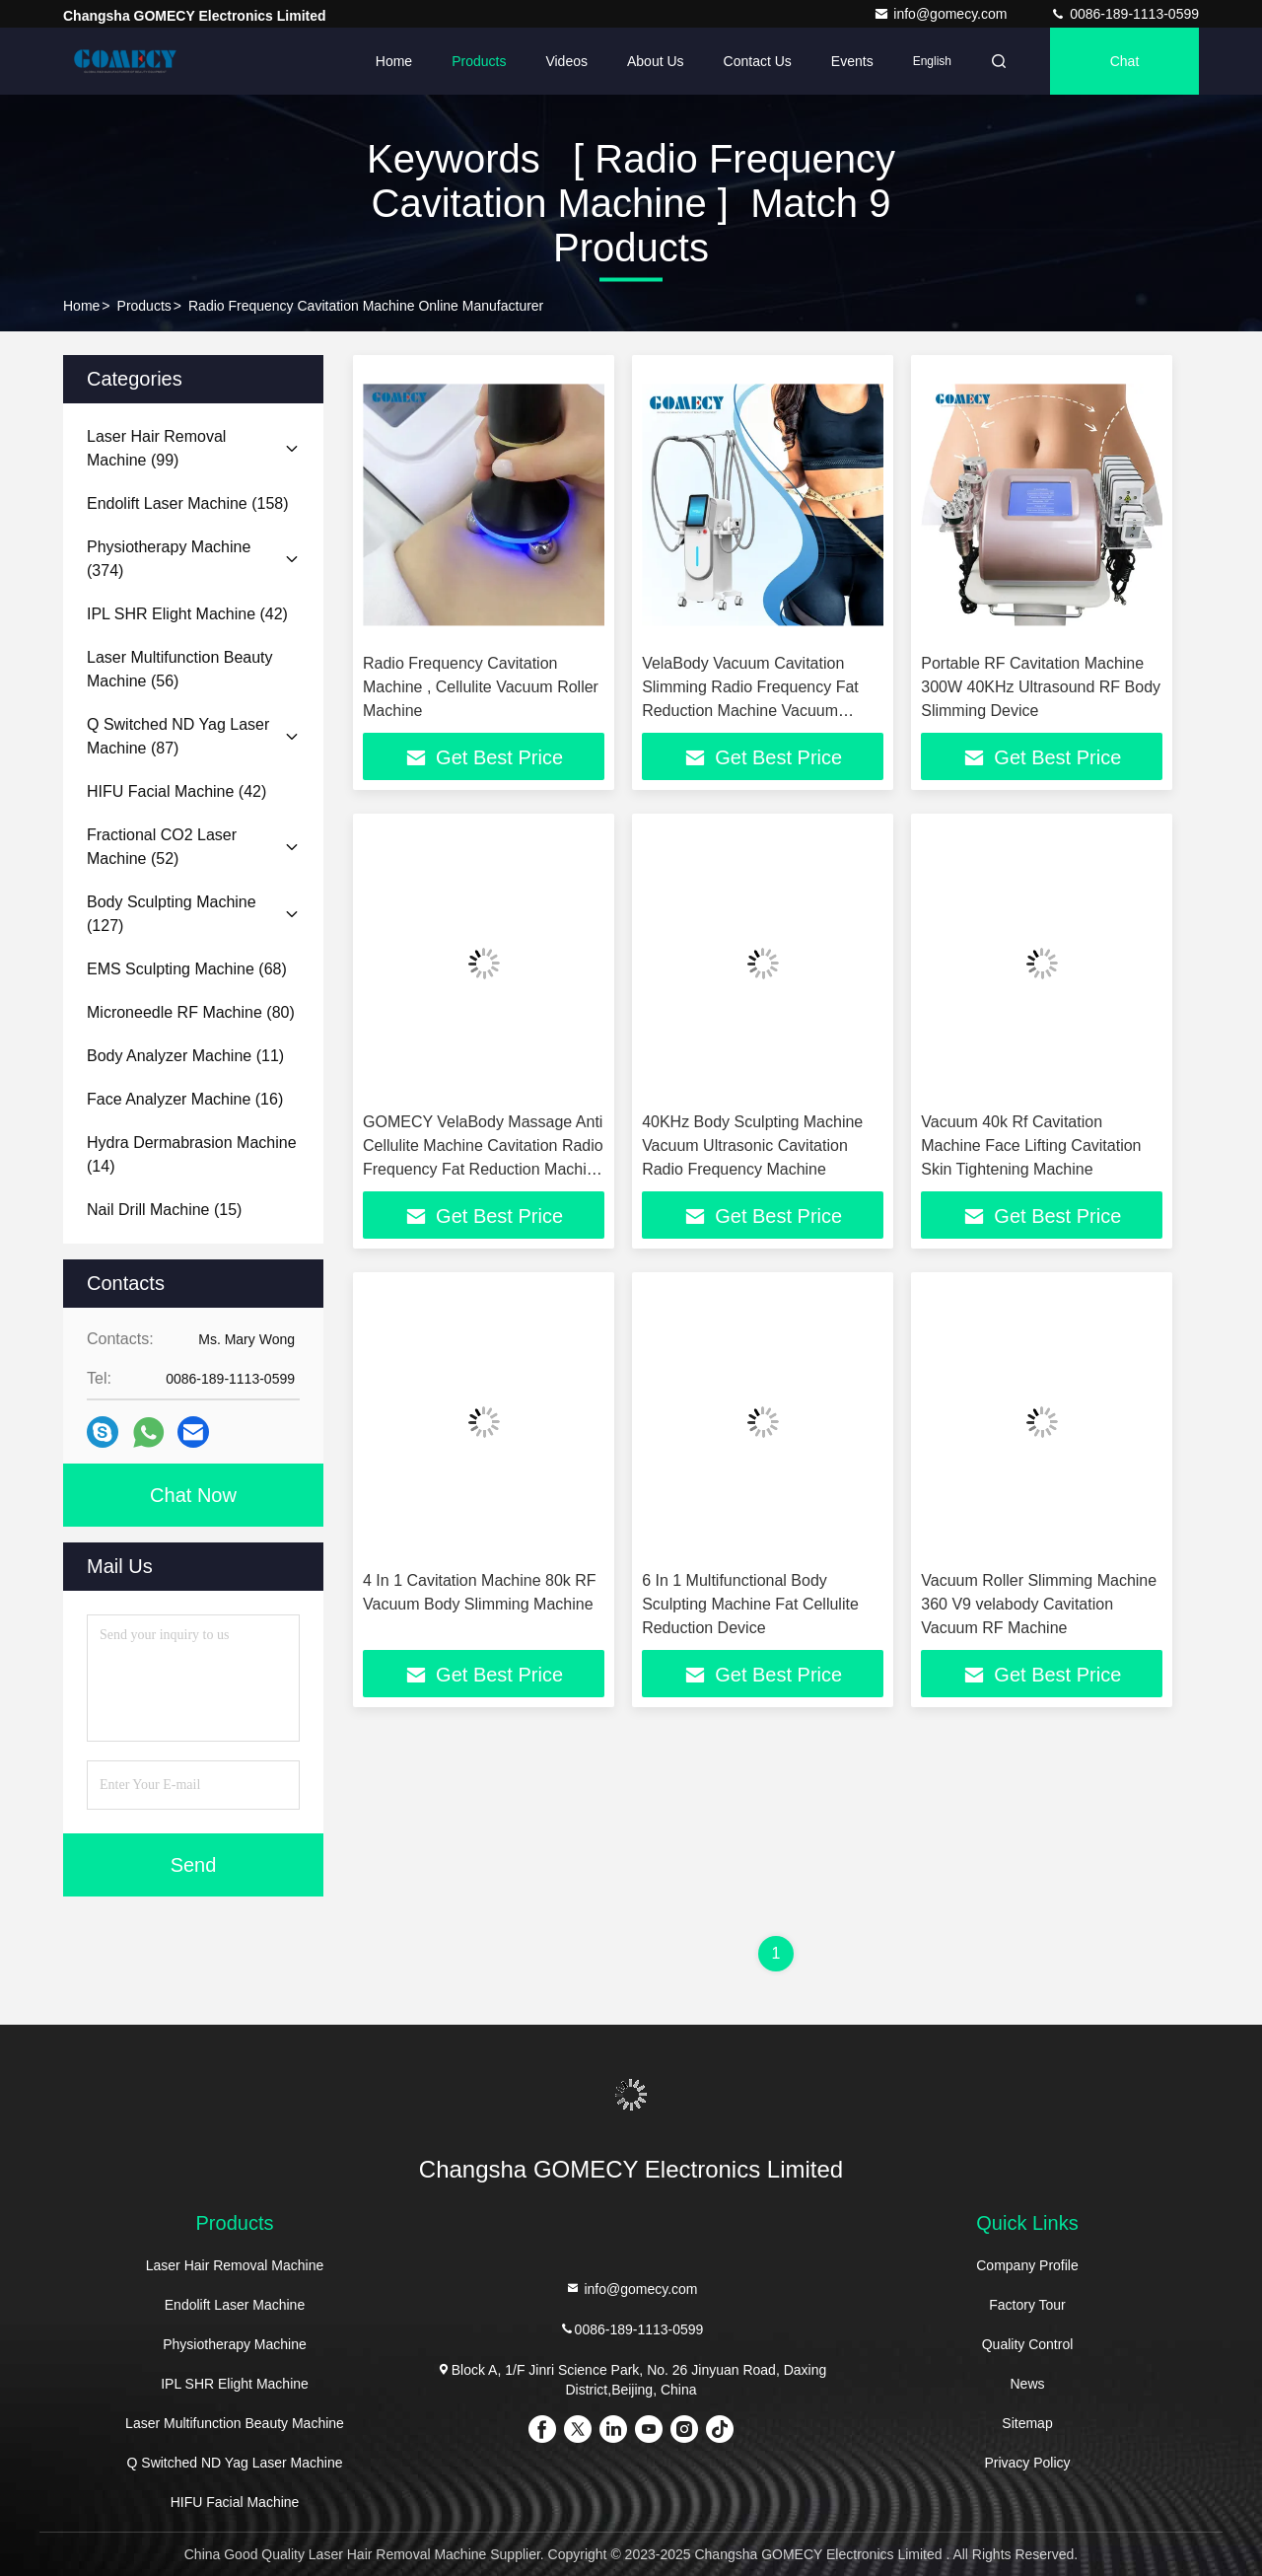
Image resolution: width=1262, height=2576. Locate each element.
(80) (191, 1012)
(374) (168, 558)
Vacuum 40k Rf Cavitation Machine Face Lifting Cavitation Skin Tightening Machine (1031, 1145)
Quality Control (1028, 2344)
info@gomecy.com (942, 14)
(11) (185, 1055)
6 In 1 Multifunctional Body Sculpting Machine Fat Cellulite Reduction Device (750, 1604)
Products (479, 61)
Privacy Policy (1027, 2462)
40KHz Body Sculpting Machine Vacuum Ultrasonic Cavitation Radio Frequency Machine (752, 1145)
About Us (655, 61)
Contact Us (758, 61)
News (1027, 2384)
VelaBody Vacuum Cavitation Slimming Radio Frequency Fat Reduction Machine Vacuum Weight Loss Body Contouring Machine (750, 710)
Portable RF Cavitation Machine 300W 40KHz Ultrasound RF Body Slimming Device (1040, 687)
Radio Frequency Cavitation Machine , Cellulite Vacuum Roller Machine (480, 687)
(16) (185, 1099)
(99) (156, 448)
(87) (178, 736)
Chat (1125, 61)
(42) (187, 614)
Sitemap (1027, 2423)
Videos (566, 61)
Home (394, 61)
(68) (187, 969)
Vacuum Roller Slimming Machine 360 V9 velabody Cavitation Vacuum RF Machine (1039, 1604)
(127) (171, 914)
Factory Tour (1027, 2305)
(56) (180, 669)
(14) (192, 1154)
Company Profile (1027, 2265)
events (852, 61)
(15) (164, 1209)
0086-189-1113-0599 (1124, 14)
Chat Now (193, 1495)
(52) (162, 846)
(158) (188, 503)
